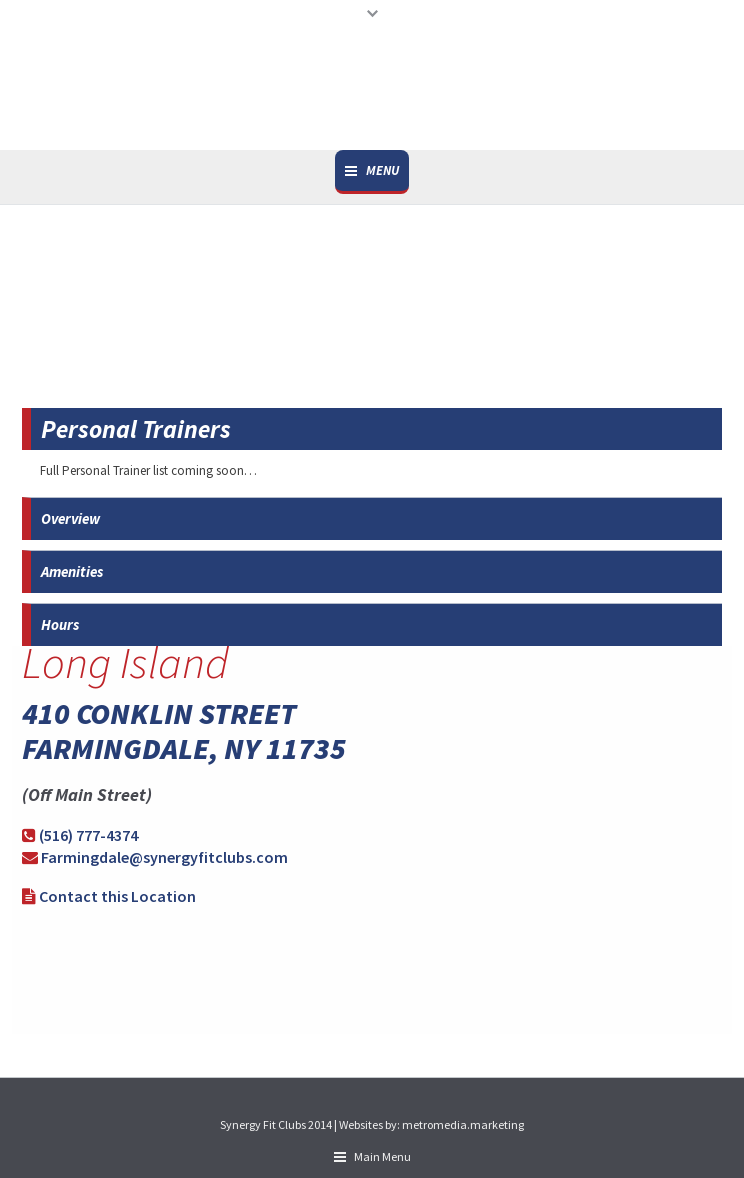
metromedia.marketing (463, 1124)
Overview (70, 518)
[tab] (372, 429)
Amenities (72, 571)
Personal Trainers (136, 429)
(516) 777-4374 (88, 835)
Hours (60, 624)
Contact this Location (117, 896)
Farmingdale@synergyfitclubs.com (164, 857)
